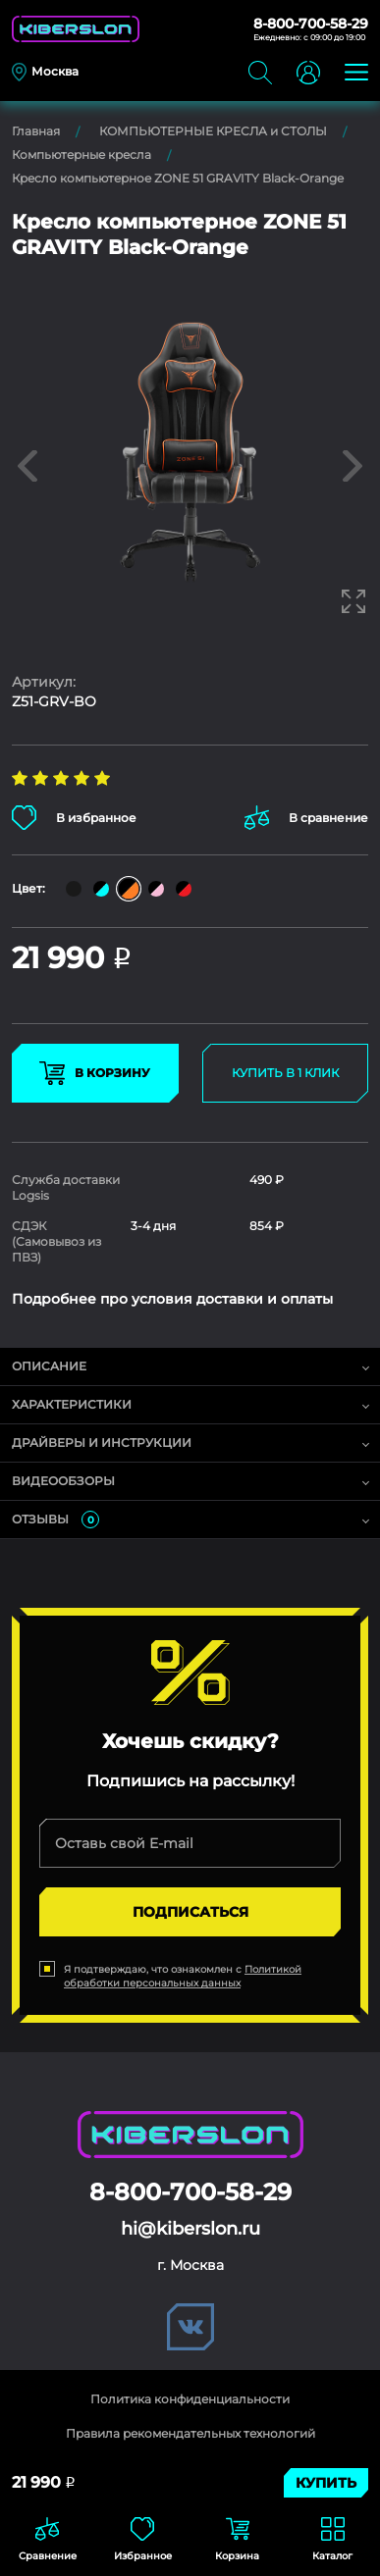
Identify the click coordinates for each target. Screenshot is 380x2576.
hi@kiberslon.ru (190, 2229)
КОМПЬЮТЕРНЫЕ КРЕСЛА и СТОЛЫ (213, 131)
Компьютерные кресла (81, 154)
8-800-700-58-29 (310, 23)
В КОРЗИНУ (94, 1073)
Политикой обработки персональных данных (182, 1976)
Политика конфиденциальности (190, 2399)
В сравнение (306, 817)
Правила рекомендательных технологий (190, 2433)
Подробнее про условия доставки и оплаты (172, 1299)
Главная (36, 131)
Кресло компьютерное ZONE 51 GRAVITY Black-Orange (178, 178)
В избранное (74, 817)
